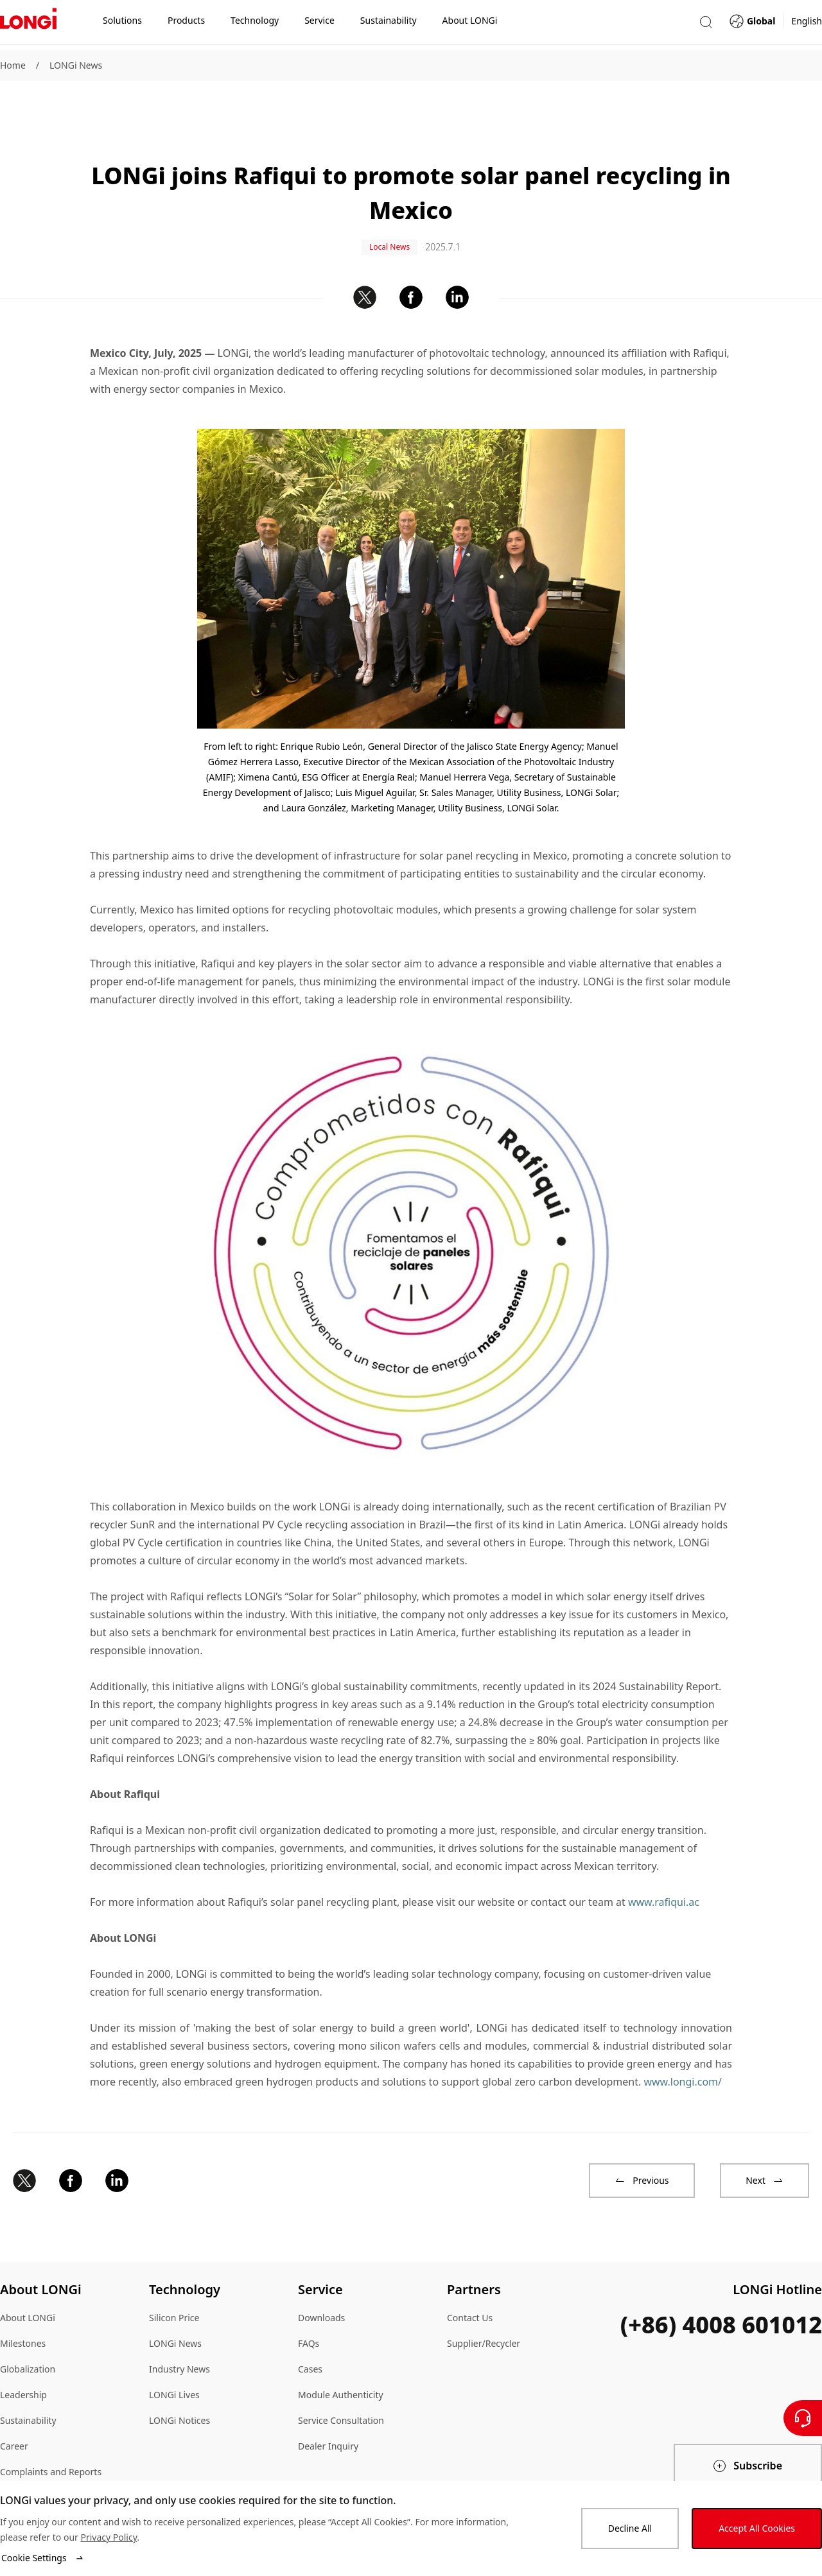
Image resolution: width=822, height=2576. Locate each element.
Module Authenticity (340, 2358)
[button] (705, 25)
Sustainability (28, 2384)
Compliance (24, 2461)
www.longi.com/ (682, 2045)
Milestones (23, 2307)
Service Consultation (341, 2384)
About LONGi (27, 2281)
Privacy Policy (108, 2537)
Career (14, 2409)
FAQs (308, 2307)
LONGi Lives (174, 2358)
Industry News (179, 2332)
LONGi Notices (179, 2384)
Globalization (27, 2332)
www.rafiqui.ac (663, 1865)
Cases (310, 2332)
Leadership (23, 2358)
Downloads (321, 2281)
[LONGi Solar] (28, 25)
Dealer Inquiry (328, 2409)
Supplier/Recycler (483, 2307)
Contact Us (470, 2281)
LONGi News (75, 65)
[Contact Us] (802, 2418)
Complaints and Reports (50, 2435)
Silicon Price (174, 2281)
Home (13, 65)
